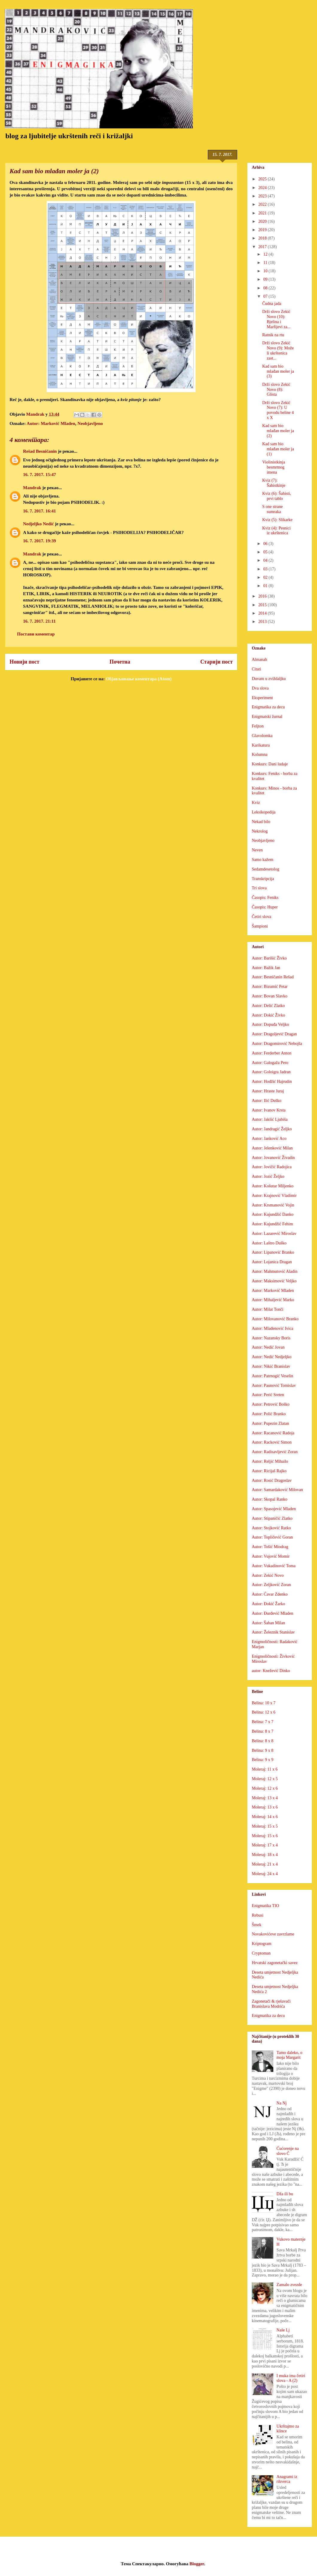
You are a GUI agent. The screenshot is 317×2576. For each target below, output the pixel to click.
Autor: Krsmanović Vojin (273, 1205)
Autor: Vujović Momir (270, 1556)
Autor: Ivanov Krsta (269, 1110)
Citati (256, 669)
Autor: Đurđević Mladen (272, 1613)
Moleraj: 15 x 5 (265, 1826)
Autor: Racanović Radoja (273, 1433)
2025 (263, 179)
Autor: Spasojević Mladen (274, 1509)
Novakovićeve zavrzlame (273, 1934)
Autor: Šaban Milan (268, 1623)
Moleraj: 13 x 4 (265, 1798)
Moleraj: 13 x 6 (265, 1807)
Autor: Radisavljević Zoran (275, 1452)
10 (266, 271)
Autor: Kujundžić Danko (272, 1214)
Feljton (258, 726)
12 (266, 254)
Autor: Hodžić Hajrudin (272, 1081)
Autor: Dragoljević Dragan (274, 1034)
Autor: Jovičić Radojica (272, 1167)
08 (266, 288)
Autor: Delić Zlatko (268, 1005)
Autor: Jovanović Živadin (273, 1157)
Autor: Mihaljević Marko (273, 1300)
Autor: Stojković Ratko (271, 1528)
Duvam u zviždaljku (269, 678)
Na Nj (282, 2103)
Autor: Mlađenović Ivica (272, 1328)
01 (266, 586)
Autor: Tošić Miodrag (270, 1547)
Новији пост (24, 662)
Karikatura (261, 745)
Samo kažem (262, 859)
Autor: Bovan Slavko (269, 996)
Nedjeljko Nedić (38, 523)
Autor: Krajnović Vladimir (274, 1195)
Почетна (119, 662)
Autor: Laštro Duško (269, 1243)
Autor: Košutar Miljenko (272, 1186)
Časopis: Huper (265, 907)
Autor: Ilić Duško (266, 1100)
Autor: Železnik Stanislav (273, 1632)
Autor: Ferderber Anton (271, 1053)
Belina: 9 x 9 (262, 1759)
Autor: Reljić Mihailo (270, 1461)
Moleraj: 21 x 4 (265, 1864)
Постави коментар (36, 634)
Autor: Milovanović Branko (275, 1319)
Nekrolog (260, 831)
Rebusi (257, 1915)
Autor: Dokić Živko (268, 1015)
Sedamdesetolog (265, 869)
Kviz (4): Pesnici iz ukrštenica (276, 530)
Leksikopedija (263, 812)
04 (266, 560)
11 (265, 262)
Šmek (256, 1925)
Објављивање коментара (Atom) (138, 678)
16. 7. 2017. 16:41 (39, 511)
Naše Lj (283, 2330)
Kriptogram (261, 1943)
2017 (263, 247)
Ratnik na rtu (273, 335)
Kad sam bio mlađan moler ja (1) (278, 449)
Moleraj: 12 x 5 (265, 1779)
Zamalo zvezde (289, 2284)
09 (266, 279)
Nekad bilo (261, 821)
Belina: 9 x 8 (262, 1750)
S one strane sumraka (272, 509)
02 (266, 577)
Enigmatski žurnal (267, 716)
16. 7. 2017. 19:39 (39, 540)
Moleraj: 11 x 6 (265, 1769)
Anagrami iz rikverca (287, 2479)
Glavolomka (262, 735)
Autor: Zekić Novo (268, 1575)
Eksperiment (262, 698)
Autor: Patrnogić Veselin (272, 1376)
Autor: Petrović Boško (270, 1404)
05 (266, 552)
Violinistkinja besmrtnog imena (273, 467)
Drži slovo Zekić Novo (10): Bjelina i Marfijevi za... (276, 319)
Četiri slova (261, 916)
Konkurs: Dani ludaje (270, 764)
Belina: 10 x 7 (263, 1703)
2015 (263, 605)
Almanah (259, 659)
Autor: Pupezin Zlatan (270, 1423)
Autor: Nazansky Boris (271, 1338)
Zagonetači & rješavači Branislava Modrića (271, 2004)
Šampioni (260, 926)
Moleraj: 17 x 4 (265, 1845)
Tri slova (259, 888)
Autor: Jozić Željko (268, 1176)
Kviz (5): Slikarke (277, 520)
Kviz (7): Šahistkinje (273, 483)
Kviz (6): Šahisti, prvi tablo (276, 496)
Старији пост (216, 662)
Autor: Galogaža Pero (270, 1062)
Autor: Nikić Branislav (271, 1366)
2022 (263, 204)
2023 (263, 196)
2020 (263, 221)
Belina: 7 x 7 (262, 1722)
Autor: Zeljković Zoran (271, 1584)
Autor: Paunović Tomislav (274, 1385)
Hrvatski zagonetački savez (275, 1963)
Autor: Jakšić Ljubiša (270, 1119)
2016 (263, 596)
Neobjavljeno (90, 423)
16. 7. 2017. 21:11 (39, 621)
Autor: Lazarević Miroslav (274, 1233)
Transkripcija (263, 878)
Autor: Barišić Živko (269, 958)
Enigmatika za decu (268, 707)
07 (266, 296)
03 (266, 569)
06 (266, 543)
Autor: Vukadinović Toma (273, 1566)
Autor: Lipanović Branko (273, 1252)
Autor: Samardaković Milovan (277, 1489)
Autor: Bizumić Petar (270, 986)
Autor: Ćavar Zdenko (270, 1594)
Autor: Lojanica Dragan (272, 1262)
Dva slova (260, 688)
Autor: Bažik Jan (266, 967)
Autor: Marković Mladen (51, 423)
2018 (263, 238)
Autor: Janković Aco (269, 1138)
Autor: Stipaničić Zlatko (272, 1518)
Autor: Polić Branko (269, 1414)
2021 (263, 213)
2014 (263, 613)
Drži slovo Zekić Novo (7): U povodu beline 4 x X (278, 410)
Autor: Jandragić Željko (272, 1129)
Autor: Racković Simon (272, 1442)
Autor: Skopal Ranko (269, 1499)
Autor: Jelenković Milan (272, 1148)
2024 (263, 187)
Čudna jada (271, 303)
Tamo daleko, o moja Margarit (290, 2055)
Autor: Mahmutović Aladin (274, 1271)
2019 (263, 230)
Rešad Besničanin (40, 451)
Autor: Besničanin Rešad (273, 977)
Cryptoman (261, 1953)
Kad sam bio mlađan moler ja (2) (278, 430)
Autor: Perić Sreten (268, 1395)
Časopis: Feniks (265, 897)
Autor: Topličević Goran (272, 1537)
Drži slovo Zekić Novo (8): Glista (276, 389)
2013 (263, 621)
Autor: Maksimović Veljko (274, 1281)
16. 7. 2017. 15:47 (39, 474)
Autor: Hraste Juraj (268, 1091)
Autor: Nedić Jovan (268, 1347)
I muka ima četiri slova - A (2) (291, 2378)
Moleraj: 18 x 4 (265, 1854)
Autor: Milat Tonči (267, 1309)
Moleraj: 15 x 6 (265, 1836)
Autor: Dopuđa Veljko (270, 1024)
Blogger (197, 2563)
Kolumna (259, 754)
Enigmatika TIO (265, 1905)
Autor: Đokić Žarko (268, 1604)
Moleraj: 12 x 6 (265, 1788)
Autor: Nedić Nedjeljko (271, 1357)
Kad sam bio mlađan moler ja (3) (278, 371)
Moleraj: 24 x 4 (265, 1874)
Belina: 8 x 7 (262, 1731)
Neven (257, 850)
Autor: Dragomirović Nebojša (277, 1043)
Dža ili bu (285, 2194)
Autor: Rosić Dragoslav (272, 1480)
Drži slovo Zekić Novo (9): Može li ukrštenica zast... (278, 350)
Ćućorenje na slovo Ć (288, 2151)
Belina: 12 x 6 (263, 1712)
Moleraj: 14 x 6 (265, 1816)
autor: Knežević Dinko (271, 1670)
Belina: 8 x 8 (262, 1741)
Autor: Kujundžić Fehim (272, 1224)
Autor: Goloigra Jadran (271, 1072)
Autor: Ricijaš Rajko (269, 1471)
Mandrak (32, 487)
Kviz (256, 802)
